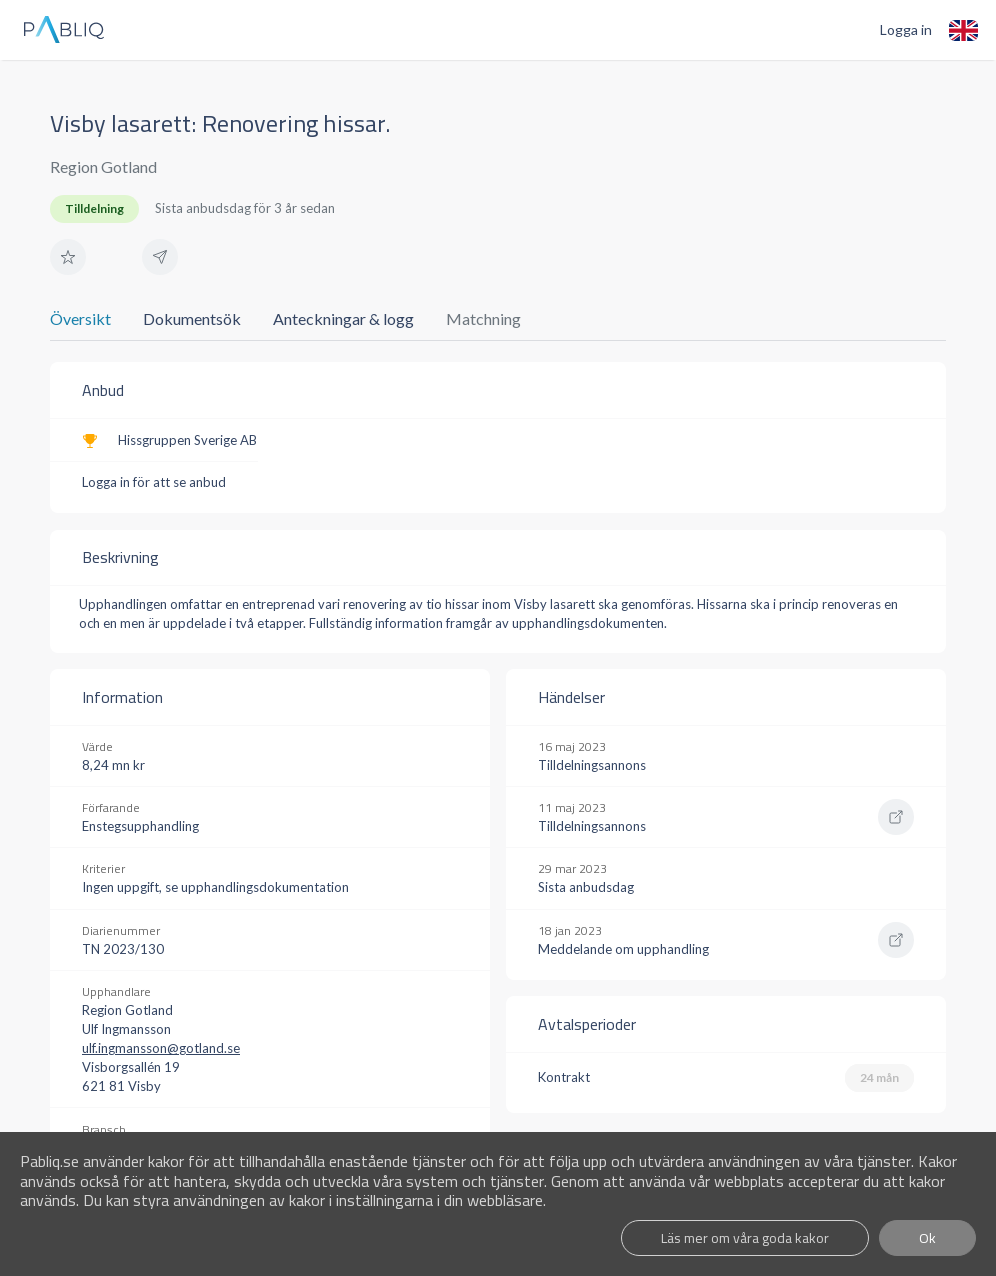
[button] (68, 257)
